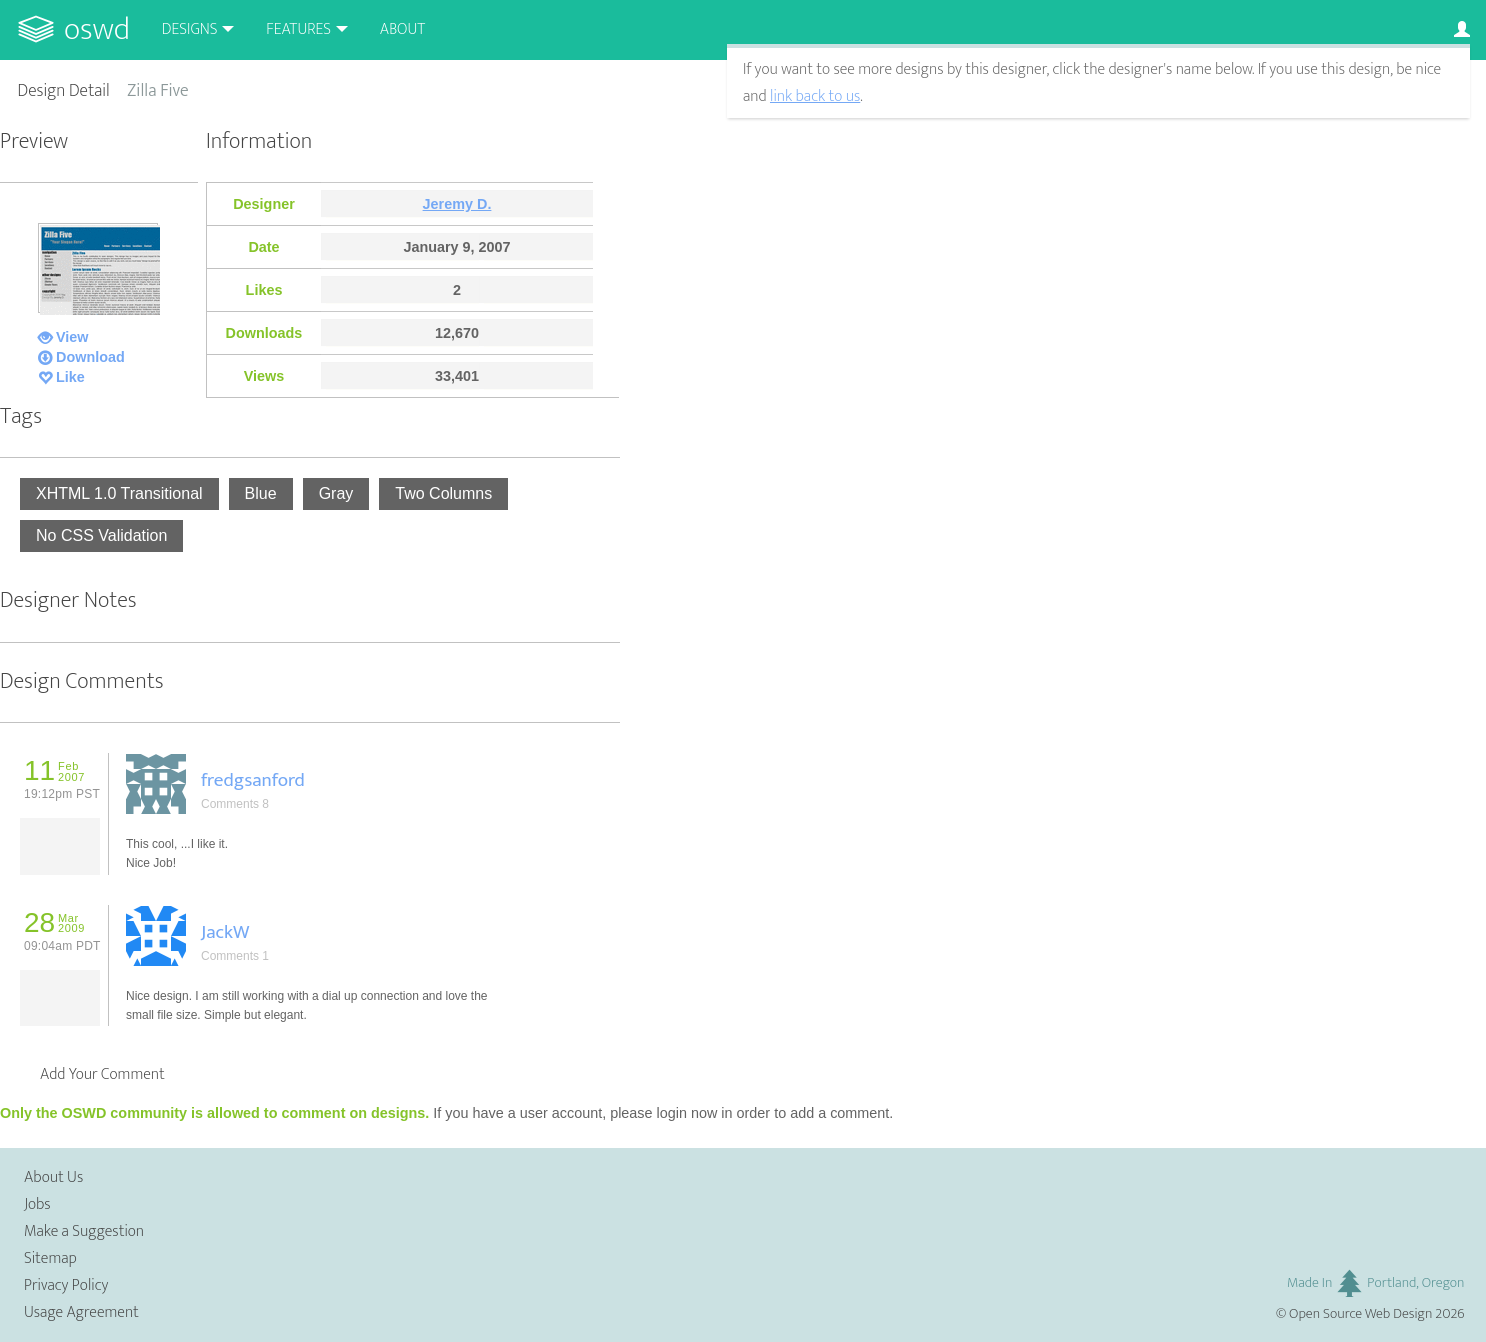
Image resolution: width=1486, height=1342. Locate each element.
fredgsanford (253, 780)
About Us (53, 1177)
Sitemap (50, 1258)
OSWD (97, 29)
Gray (336, 493)
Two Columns (443, 493)
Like (70, 377)
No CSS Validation (101, 535)
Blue (261, 493)
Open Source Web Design (1360, 1314)
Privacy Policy (66, 1285)
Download (90, 357)
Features (298, 29)
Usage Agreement (81, 1312)
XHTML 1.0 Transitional (119, 493)
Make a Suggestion (84, 1231)
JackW (225, 932)
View (72, 337)
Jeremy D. (457, 204)
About (402, 29)
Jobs (37, 1204)
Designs (190, 29)
